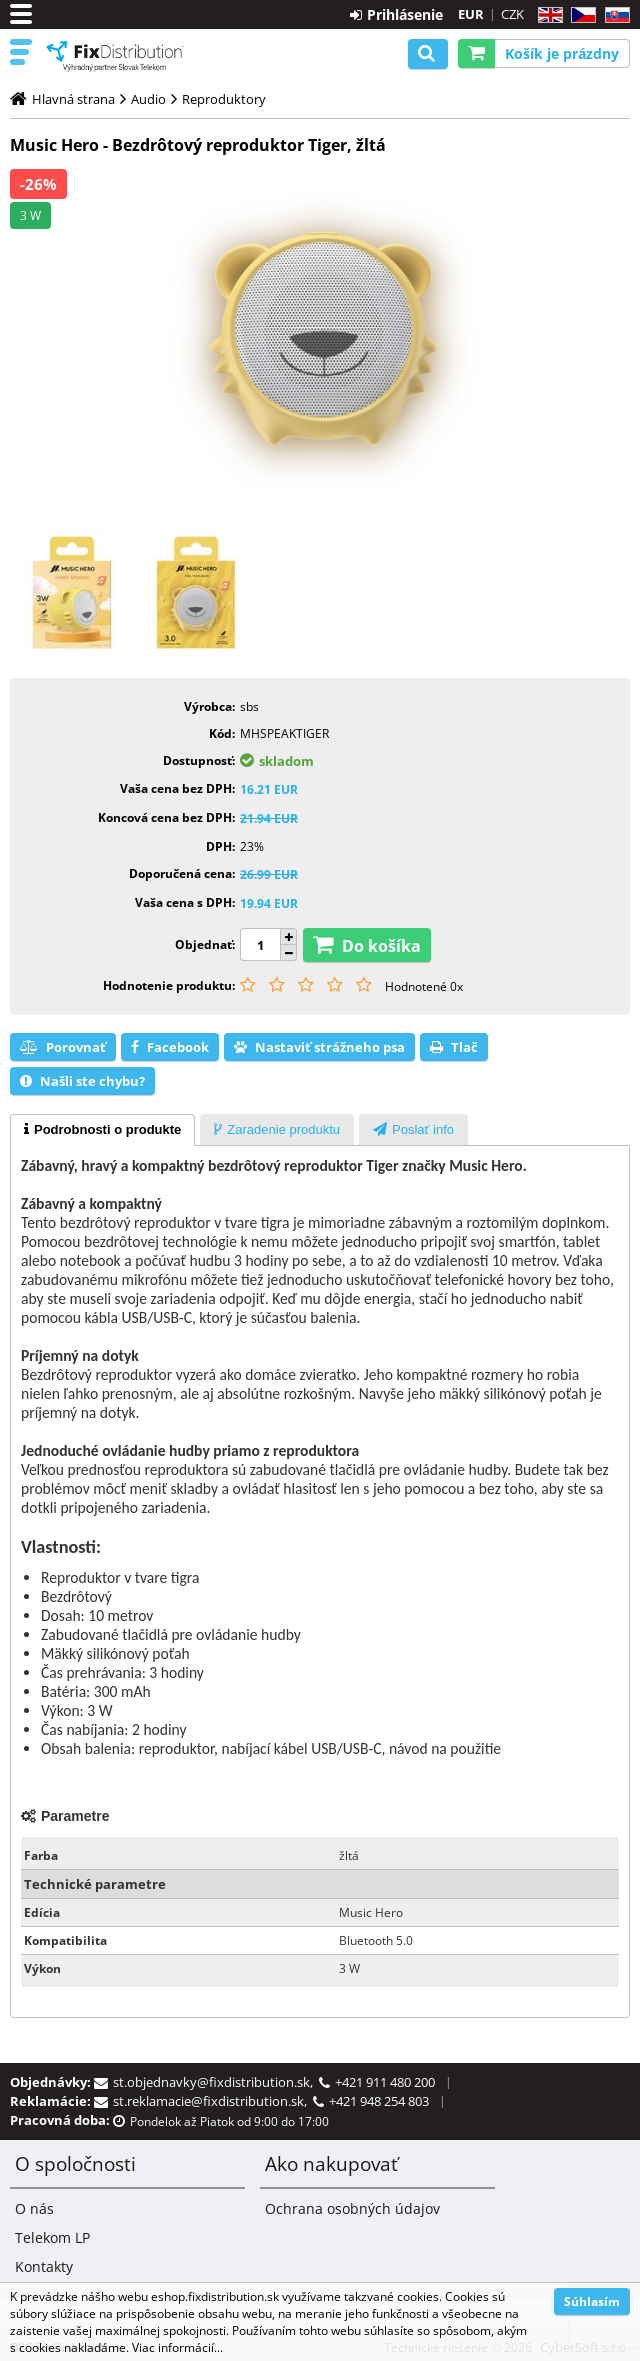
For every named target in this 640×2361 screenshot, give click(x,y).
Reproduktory (224, 99)
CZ (579, 15)
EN (547, 15)
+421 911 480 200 (385, 2082)
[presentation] (102, 1130)
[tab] (102, 1130)
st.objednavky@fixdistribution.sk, (216, 2082)
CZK (512, 14)
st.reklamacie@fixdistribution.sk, (213, 2101)
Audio (148, 99)
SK (613, 15)
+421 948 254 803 (379, 2101)
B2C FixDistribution (114, 56)
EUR (471, 14)
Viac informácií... (177, 2347)
